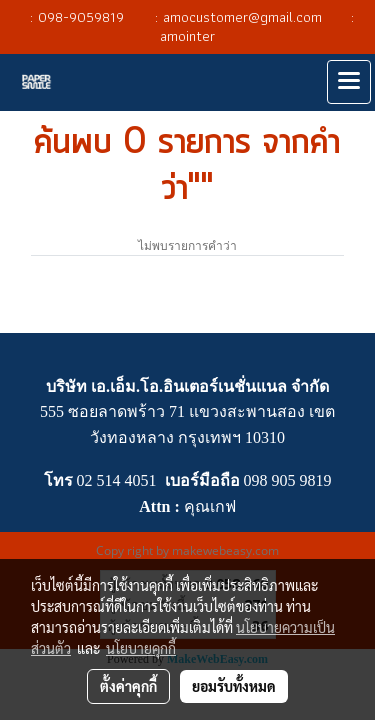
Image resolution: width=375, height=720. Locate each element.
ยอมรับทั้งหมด (234, 686)
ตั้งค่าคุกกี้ (128, 686)
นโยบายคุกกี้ (141, 648)
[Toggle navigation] (349, 82)
